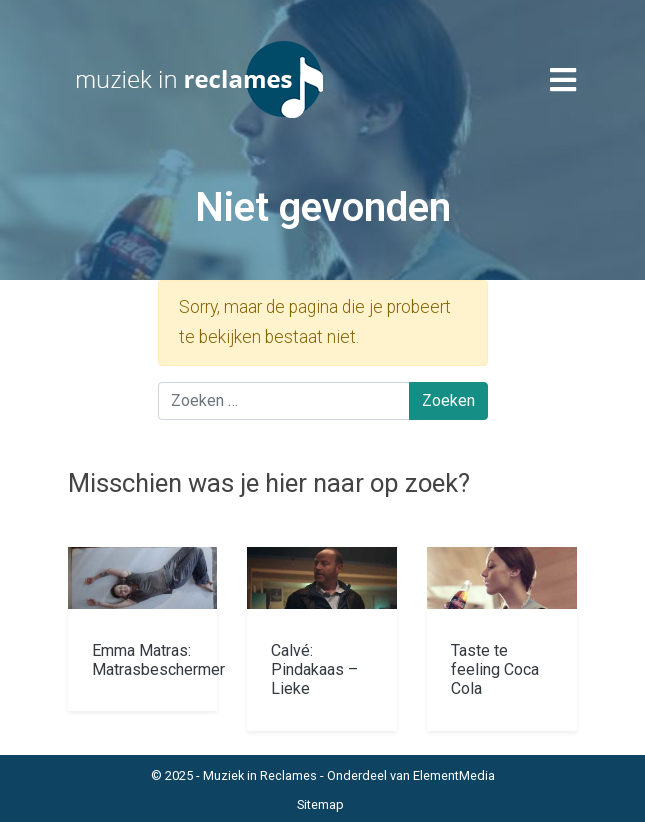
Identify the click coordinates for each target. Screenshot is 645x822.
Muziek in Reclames (260, 775)
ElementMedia (454, 775)
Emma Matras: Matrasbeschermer (158, 660)
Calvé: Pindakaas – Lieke (314, 669)
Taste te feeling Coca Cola (495, 669)
